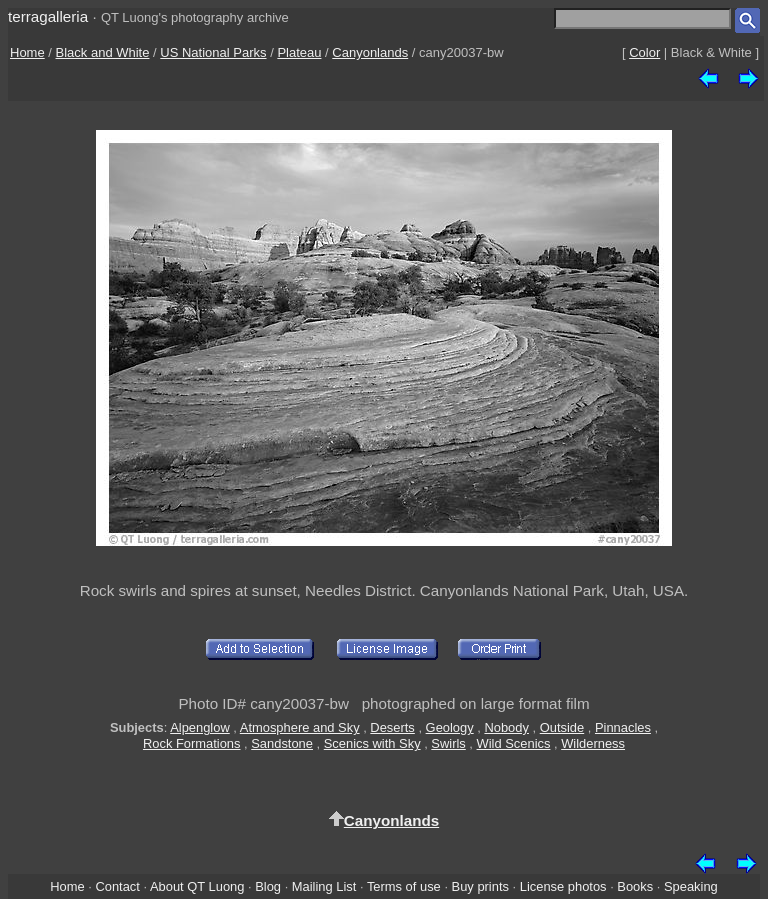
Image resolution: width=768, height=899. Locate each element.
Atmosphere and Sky (300, 727)
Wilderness (593, 743)
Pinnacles (623, 727)
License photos (563, 886)
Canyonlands (370, 52)
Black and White (103, 52)
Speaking (691, 886)
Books (635, 886)
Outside (562, 727)
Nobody (506, 727)
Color (644, 52)
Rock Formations (192, 743)
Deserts (392, 727)
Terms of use (404, 886)
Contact (117, 886)
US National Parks (213, 52)
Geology (450, 727)
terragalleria (48, 16)
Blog (268, 886)
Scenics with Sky (372, 743)
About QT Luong (197, 886)
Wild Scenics (514, 743)
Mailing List (324, 886)
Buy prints (480, 886)
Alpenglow (200, 727)
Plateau (299, 52)
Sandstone (282, 743)
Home (27, 52)
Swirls (448, 743)
